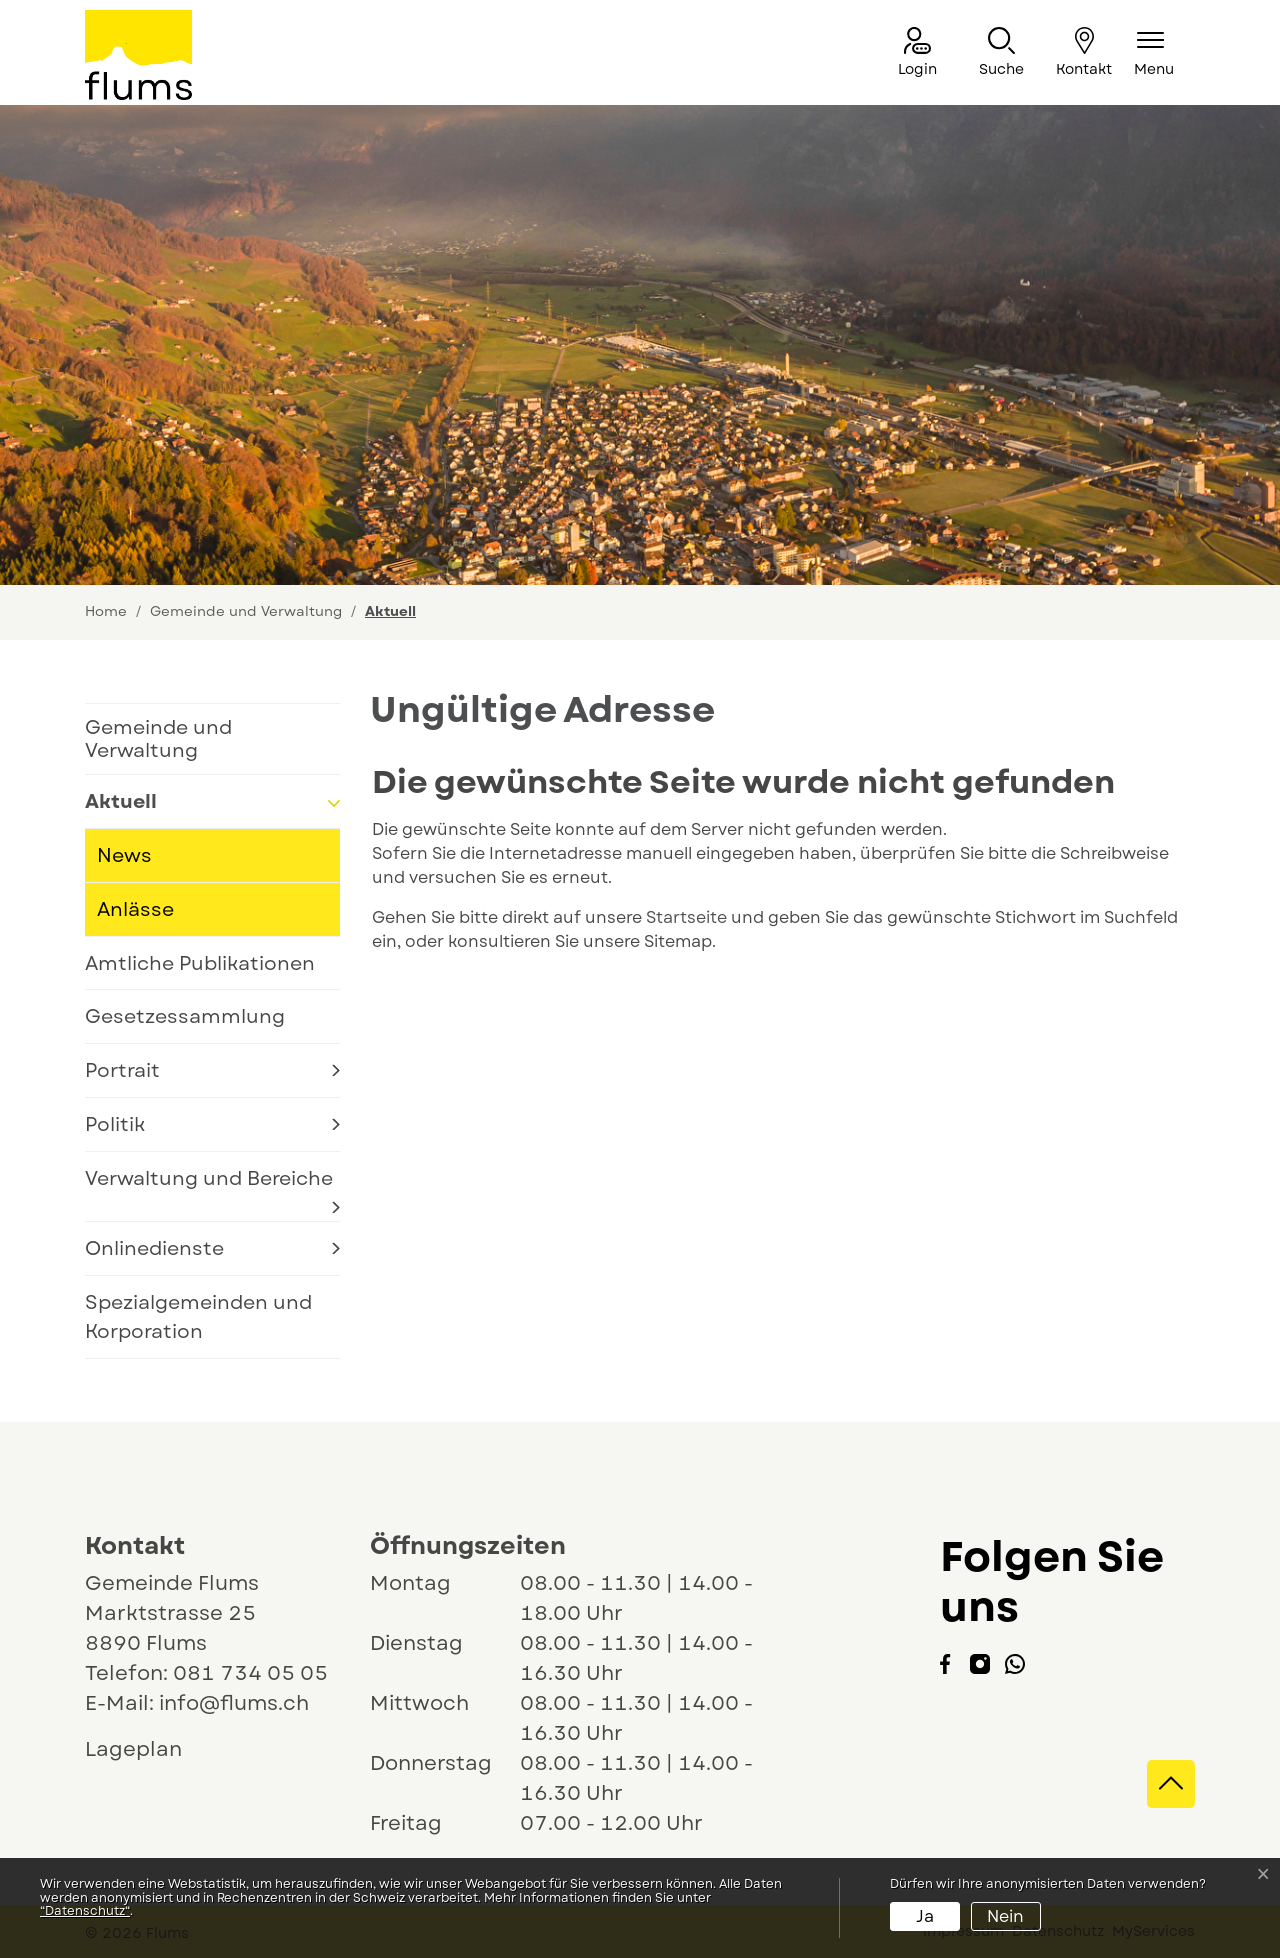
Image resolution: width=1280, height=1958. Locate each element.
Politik (115, 1124)
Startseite (686, 917)
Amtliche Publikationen (200, 963)
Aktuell (152, 807)
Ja (925, 1916)
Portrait (122, 1070)
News (124, 855)
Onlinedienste (154, 1248)
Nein (1005, 1916)
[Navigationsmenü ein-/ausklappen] (1154, 53)
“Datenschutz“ (85, 1911)
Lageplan (152, 1749)
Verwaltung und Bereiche (209, 1178)
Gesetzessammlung (185, 1016)
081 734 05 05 (250, 1673)
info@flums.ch (234, 1703)
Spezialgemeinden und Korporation (198, 1316)
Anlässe (135, 909)
